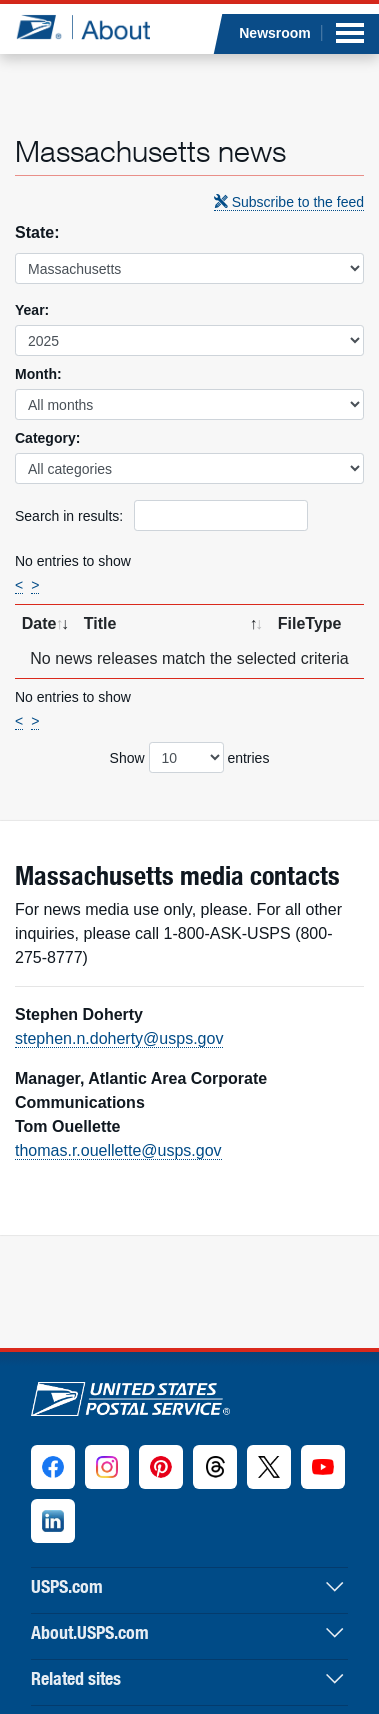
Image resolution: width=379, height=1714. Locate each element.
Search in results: (161, 515)
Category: (47, 438)
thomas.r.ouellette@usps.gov (118, 1150)
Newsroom (275, 33)
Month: (38, 374)
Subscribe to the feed (289, 202)
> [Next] (35, 585)
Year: (32, 310)
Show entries (190, 757)
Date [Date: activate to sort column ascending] (39, 623)
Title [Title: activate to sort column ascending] (100, 623)
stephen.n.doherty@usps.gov (119, 1038)
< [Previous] (19, 585)
